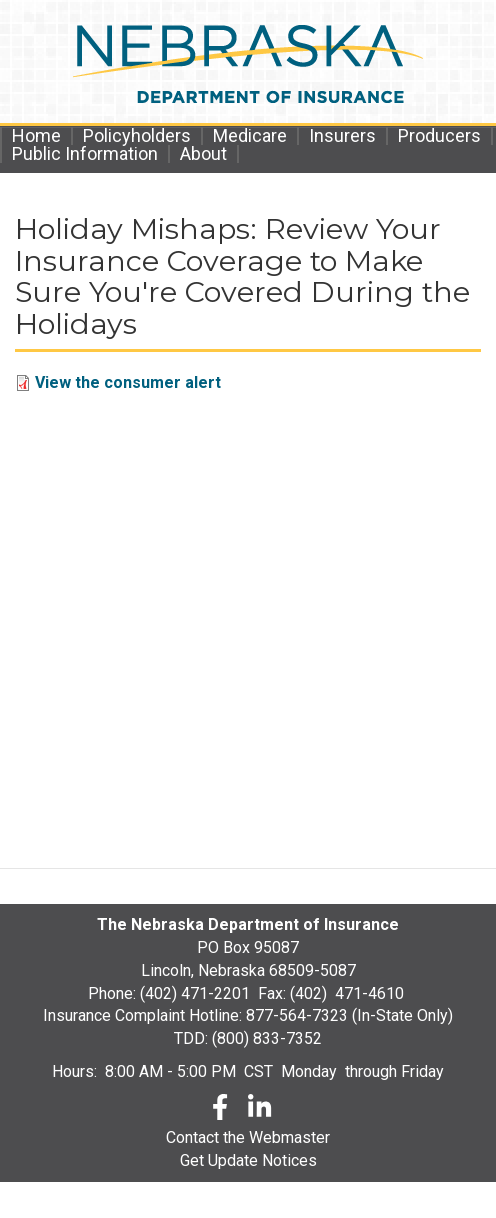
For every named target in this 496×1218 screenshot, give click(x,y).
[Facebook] (220, 1110)
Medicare (250, 136)
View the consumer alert (128, 382)
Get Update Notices (248, 1160)
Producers (439, 136)
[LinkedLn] (261, 1110)
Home (36, 136)
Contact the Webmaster (248, 1137)
